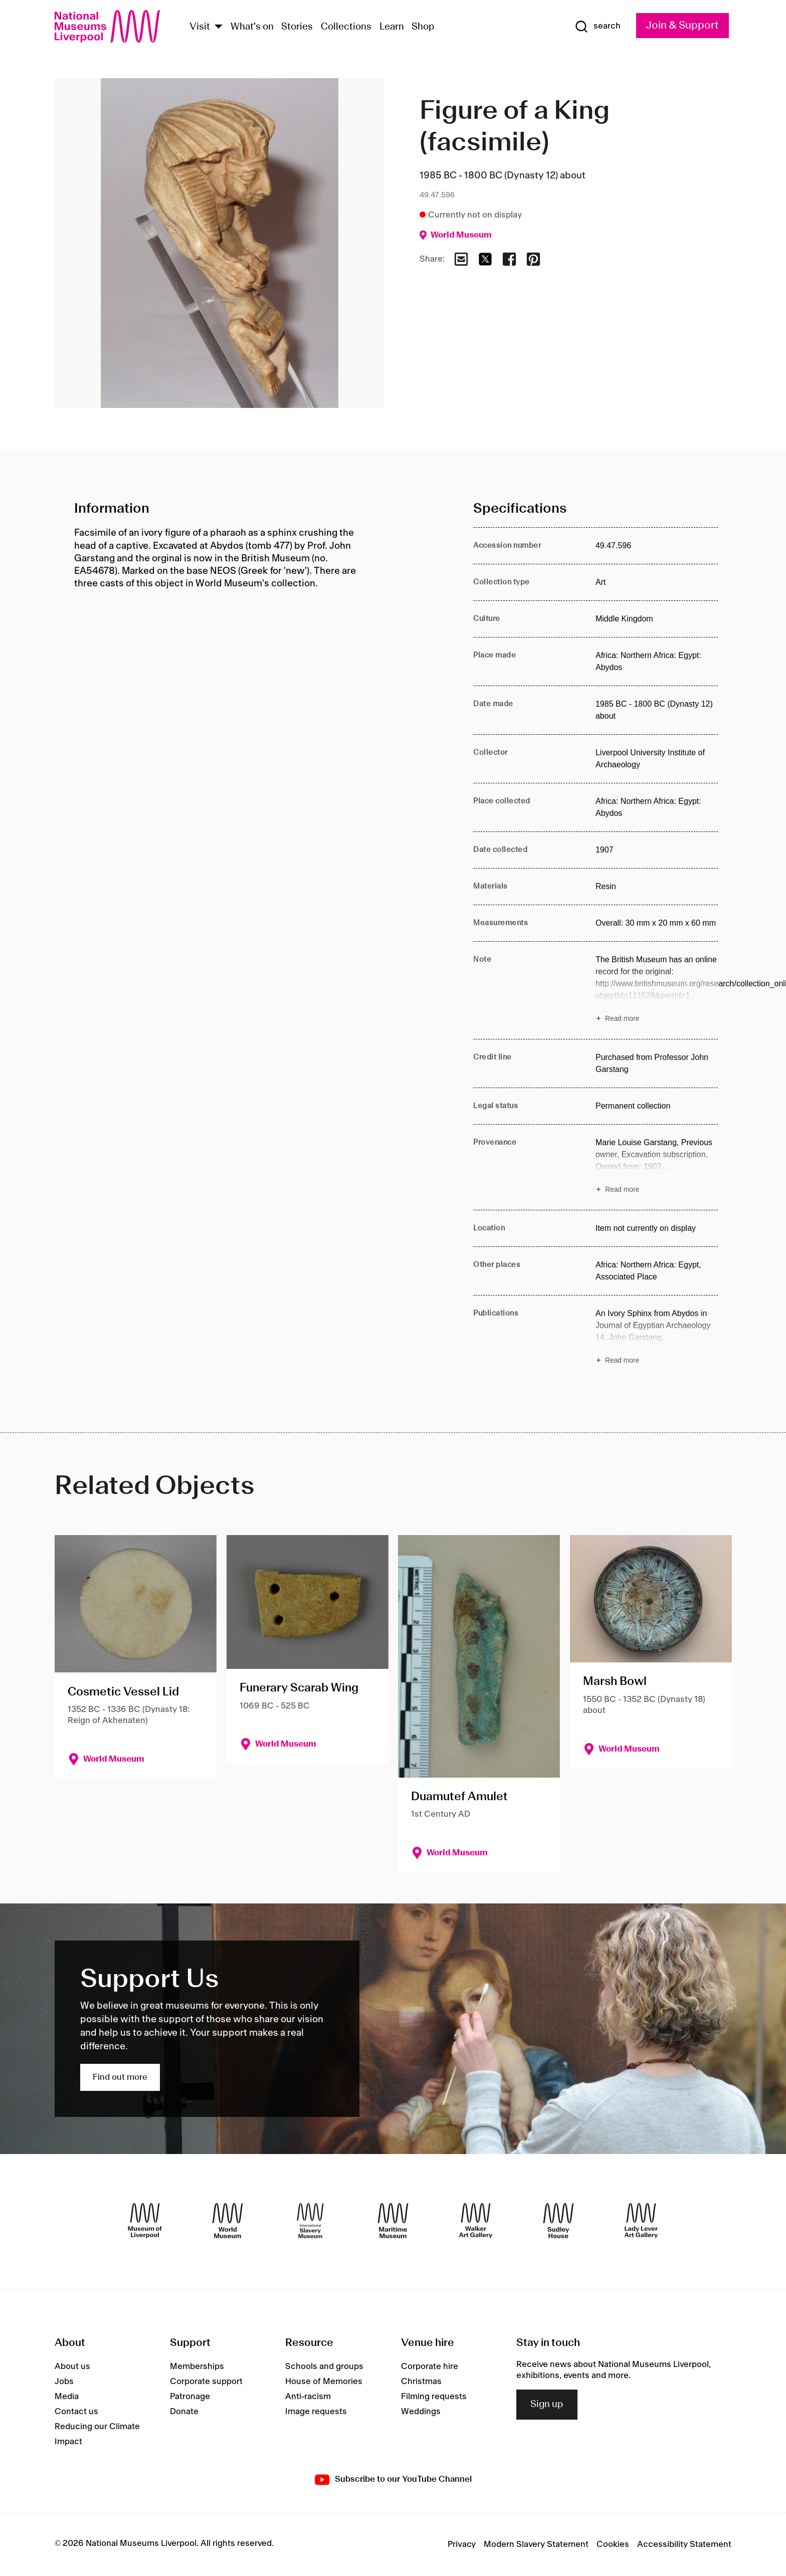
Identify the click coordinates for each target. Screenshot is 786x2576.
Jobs (64, 2381)
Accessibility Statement (684, 2544)
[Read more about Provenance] (657, 1167)
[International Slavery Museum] (310, 2220)
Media (67, 2396)
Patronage (190, 2396)
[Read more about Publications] (657, 1338)
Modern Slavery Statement (536, 2544)
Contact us (76, 2411)
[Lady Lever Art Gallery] (641, 2220)
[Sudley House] (558, 2220)
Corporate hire (429, 2366)
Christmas (421, 2381)
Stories (297, 27)
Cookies (613, 2544)
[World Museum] (227, 2220)
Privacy (462, 2544)
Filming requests (434, 2396)
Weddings (421, 2411)
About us (72, 2366)
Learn (391, 27)
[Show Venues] (219, 27)
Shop (423, 27)
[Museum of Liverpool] (144, 2220)
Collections (346, 27)
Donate (184, 2411)
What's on (252, 27)
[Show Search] (597, 27)
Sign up (546, 2405)
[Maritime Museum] (393, 2220)
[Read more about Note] (657, 990)
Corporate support (206, 2381)
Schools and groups (324, 2366)
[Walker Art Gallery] (475, 2220)
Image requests (316, 2411)
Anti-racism (308, 2396)
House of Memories (323, 2381)
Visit (199, 27)
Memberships (197, 2366)
